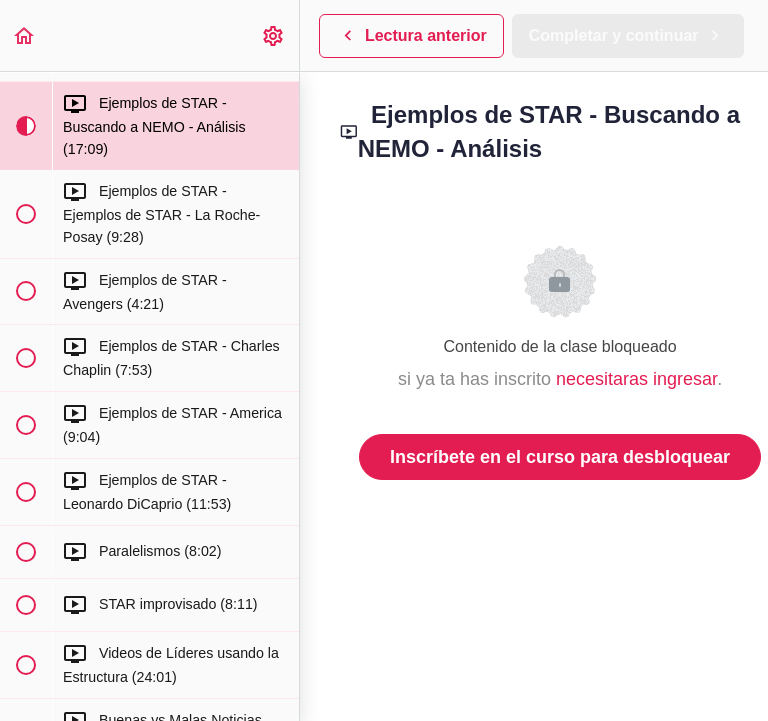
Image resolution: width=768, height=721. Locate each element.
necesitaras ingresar (636, 379)
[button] (25, 35)
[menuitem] (274, 35)
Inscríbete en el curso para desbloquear (560, 457)
